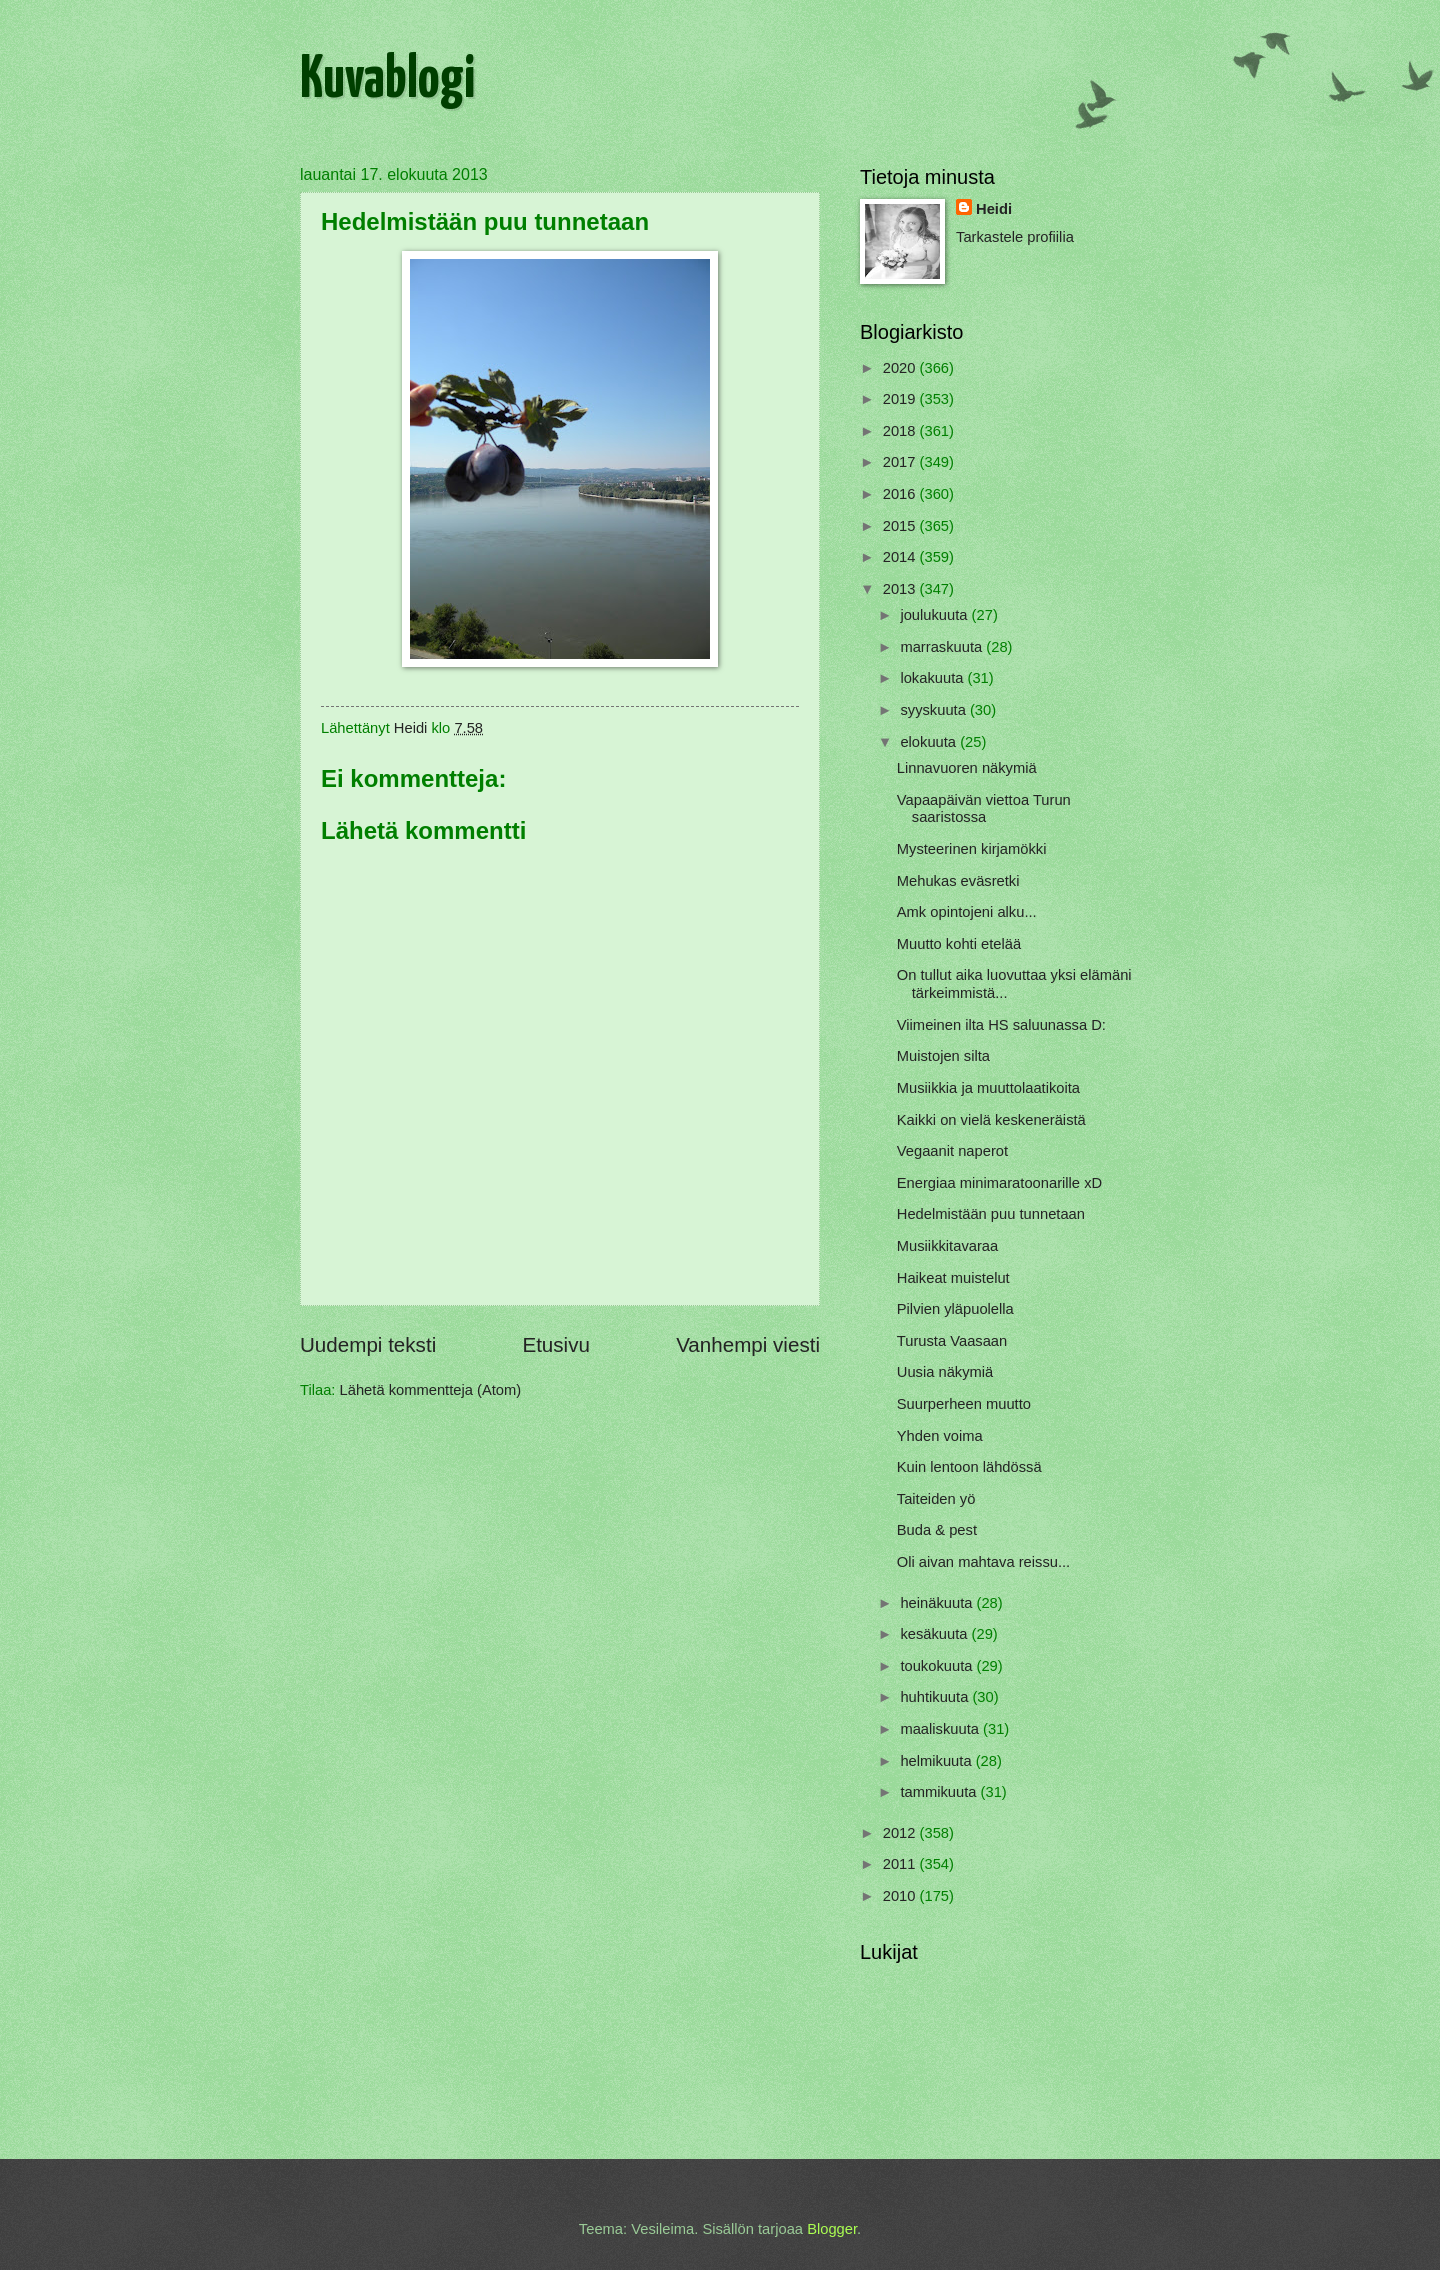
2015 (901, 526)
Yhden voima (940, 1436)
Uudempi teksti (368, 1344)
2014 (901, 557)
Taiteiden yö (936, 1499)
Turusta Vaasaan (952, 1341)
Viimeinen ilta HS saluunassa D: (1001, 1025)
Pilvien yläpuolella (955, 1309)
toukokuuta (938, 1666)
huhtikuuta (936, 1697)
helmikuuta (937, 1761)
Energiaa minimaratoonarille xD (999, 1183)
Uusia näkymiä (945, 1372)
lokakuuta (933, 678)
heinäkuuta (938, 1603)
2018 (901, 431)
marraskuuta (943, 647)
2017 (901, 462)
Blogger (832, 2229)
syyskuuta (935, 710)
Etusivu (556, 1344)
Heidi (994, 209)
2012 (901, 1833)
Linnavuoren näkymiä (967, 768)
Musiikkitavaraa (947, 1246)
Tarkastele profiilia (1015, 237)
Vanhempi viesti (748, 1344)
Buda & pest (937, 1530)
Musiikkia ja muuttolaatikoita (988, 1088)
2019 (901, 399)
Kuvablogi (387, 81)
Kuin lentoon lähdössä (969, 1467)
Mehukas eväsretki (958, 881)
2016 (901, 494)
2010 (901, 1896)
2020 (901, 368)
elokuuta (930, 742)
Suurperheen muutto (964, 1404)
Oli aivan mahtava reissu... (983, 1562)
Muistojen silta (943, 1056)
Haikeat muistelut (953, 1278)
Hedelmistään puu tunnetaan (991, 1214)
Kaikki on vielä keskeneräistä (991, 1120)
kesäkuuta (935, 1634)
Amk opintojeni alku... (967, 912)
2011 (901, 1864)
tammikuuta (940, 1792)
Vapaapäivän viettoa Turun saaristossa (984, 809)
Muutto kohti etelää (959, 944)
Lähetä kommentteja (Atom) (431, 1390)
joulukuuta (935, 615)
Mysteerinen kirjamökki (972, 849)
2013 (901, 589)
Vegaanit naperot (952, 1151)
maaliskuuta (941, 1729)
